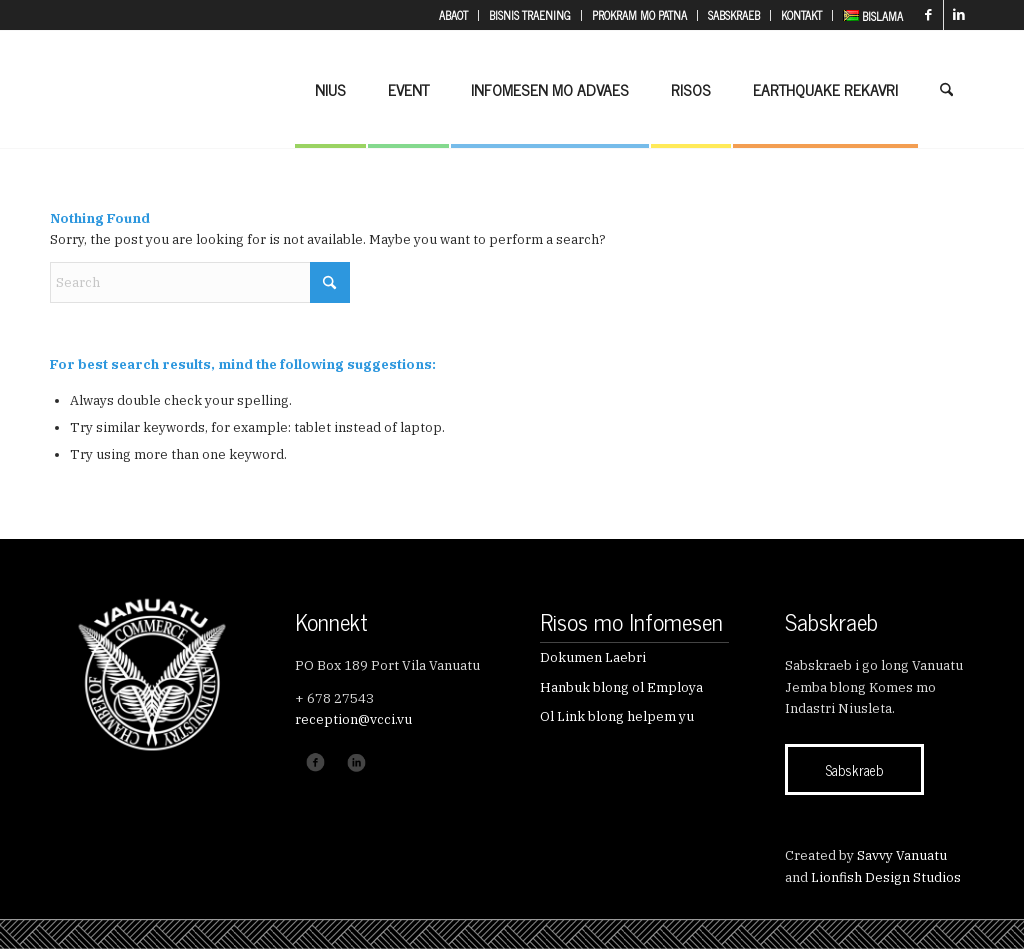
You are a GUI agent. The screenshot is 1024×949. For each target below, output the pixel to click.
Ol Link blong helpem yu (617, 716)
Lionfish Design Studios (886, 877)
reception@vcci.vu (353, 719)
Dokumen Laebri (593, 657)
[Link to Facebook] (928, 15)
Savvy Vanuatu (902, 855)
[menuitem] (454, 15)
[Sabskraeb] (854, 769)
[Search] (946, 89)
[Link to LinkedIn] (959, 15)
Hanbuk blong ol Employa (621, 687)
